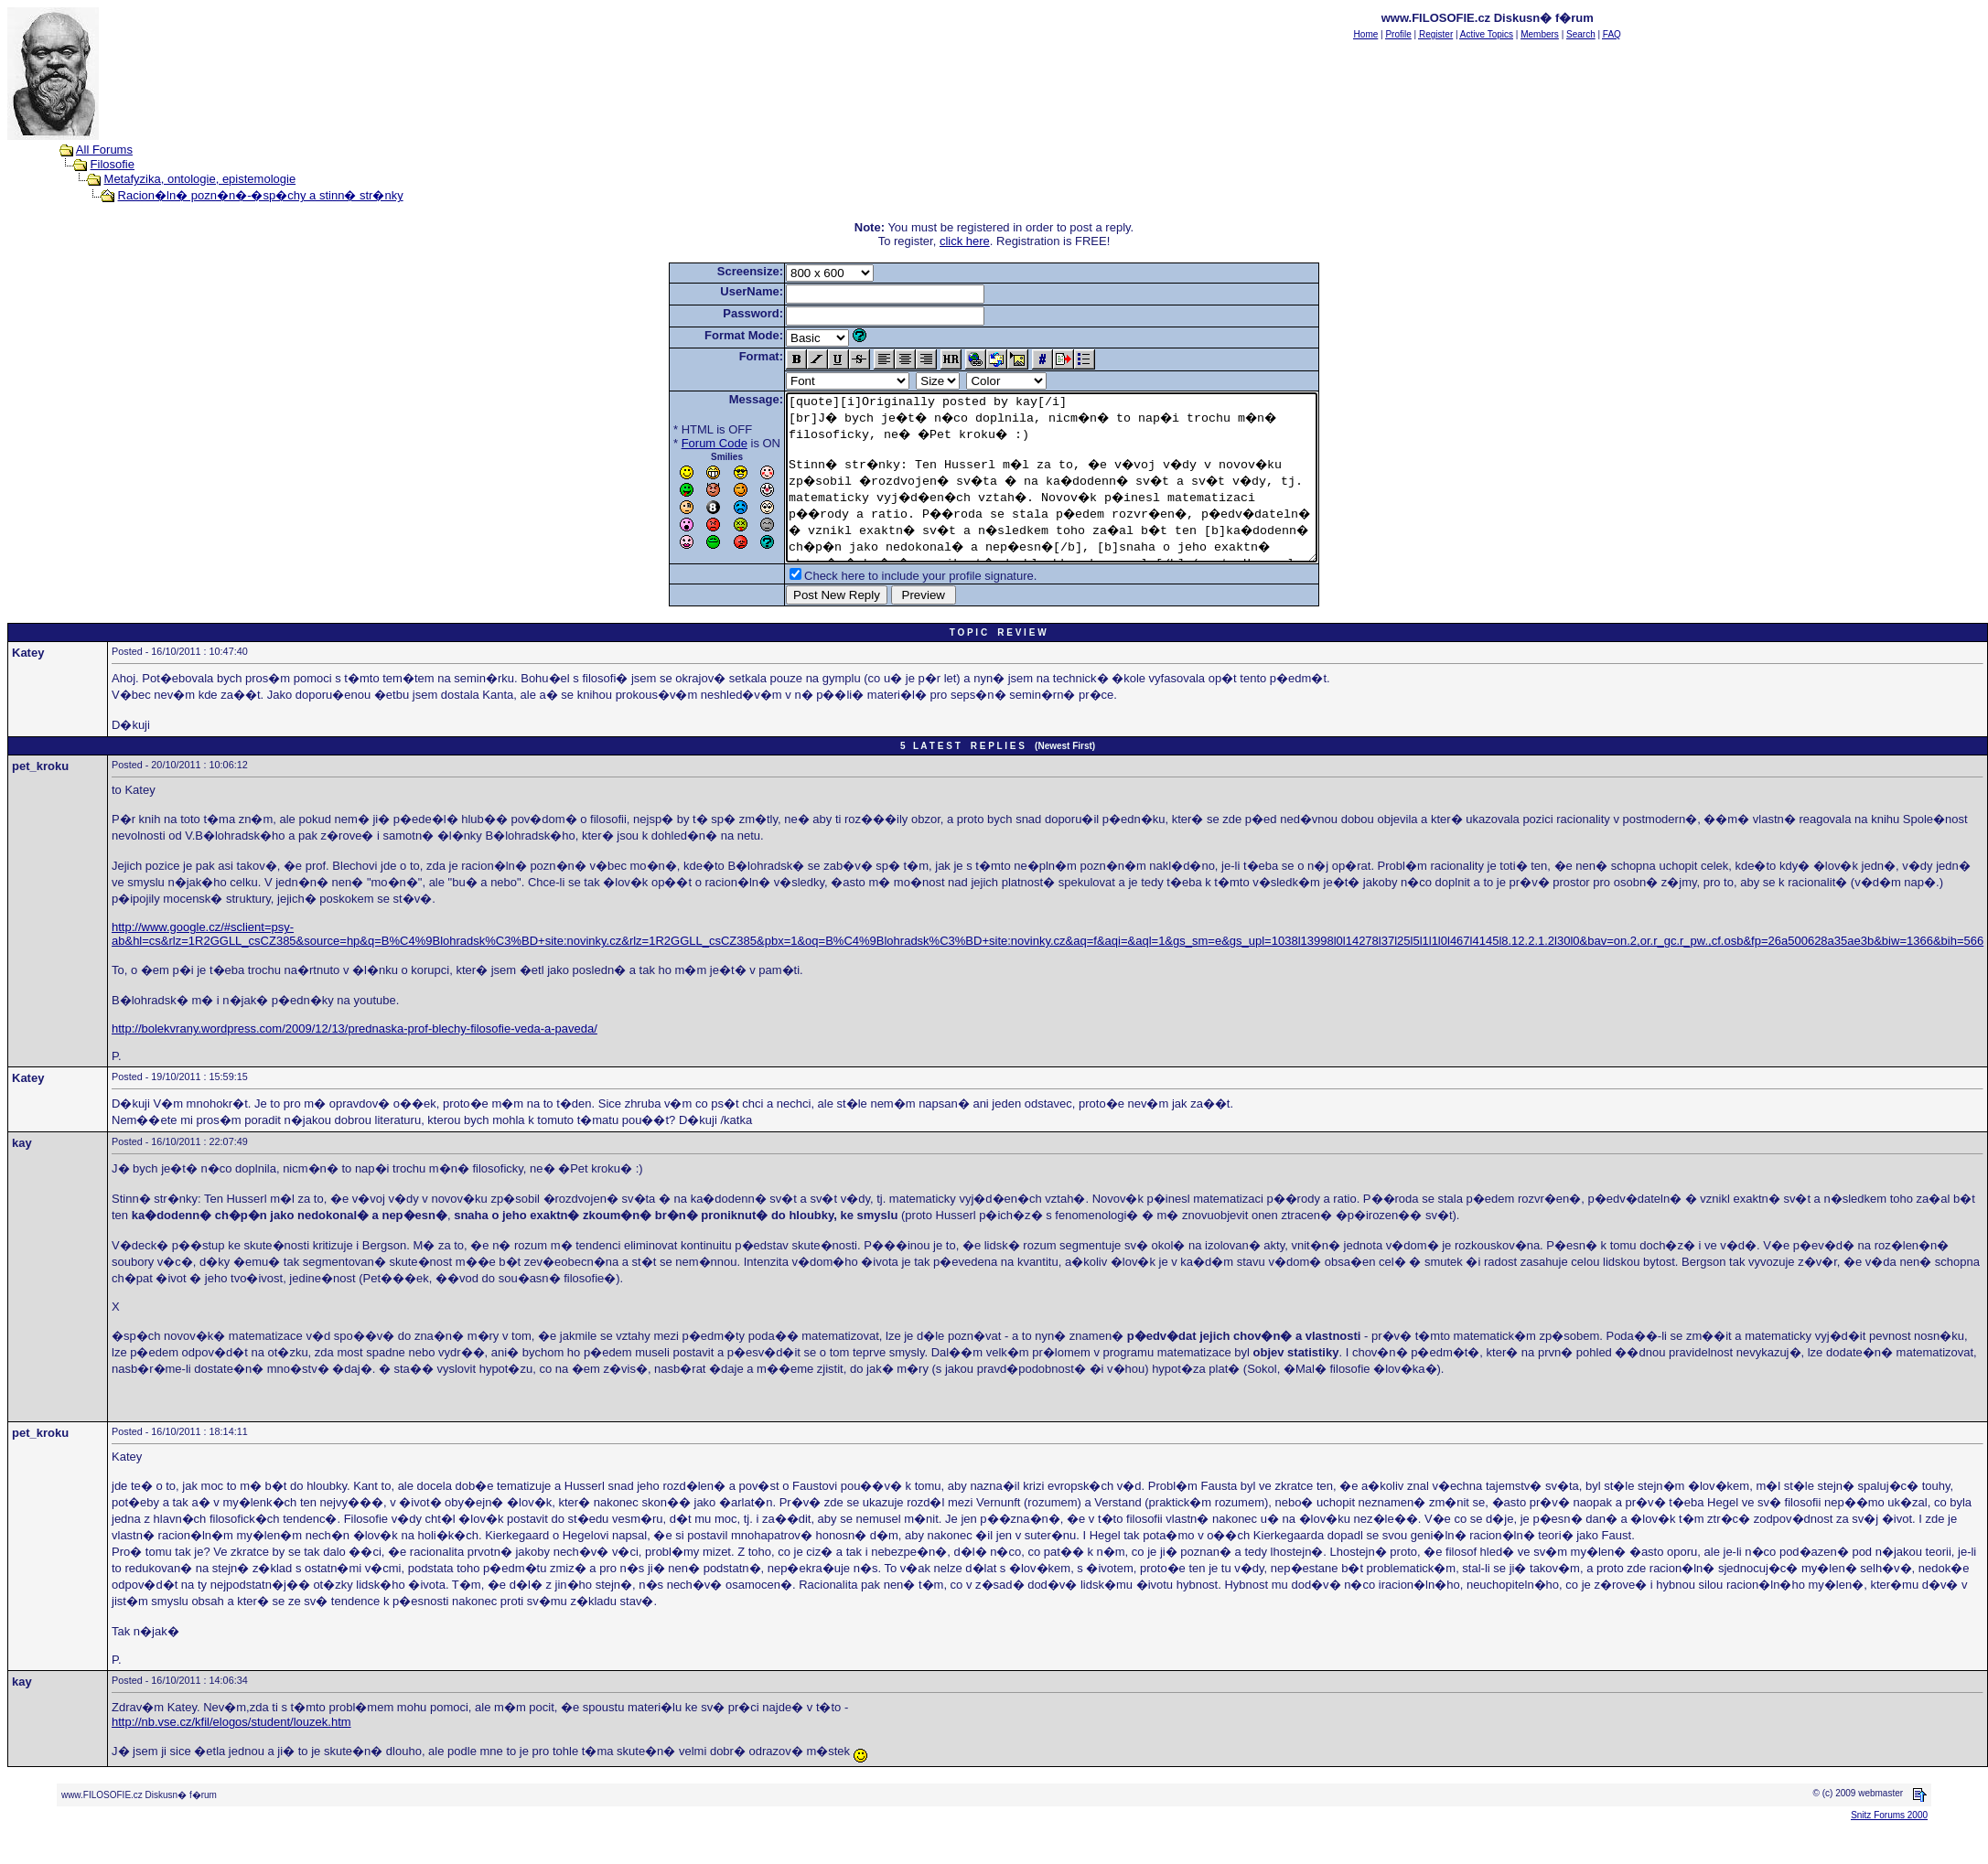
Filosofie (112, 164)
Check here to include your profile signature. (888, 609)
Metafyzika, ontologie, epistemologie (200, 179)
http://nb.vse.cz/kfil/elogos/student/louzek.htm (231, 1755)
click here (965, 241)
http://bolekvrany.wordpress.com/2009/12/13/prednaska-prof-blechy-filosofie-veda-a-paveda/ (354, 1061)
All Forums (104, 149)
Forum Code (682, 443)
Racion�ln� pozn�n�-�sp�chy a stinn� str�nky (260, 195)
